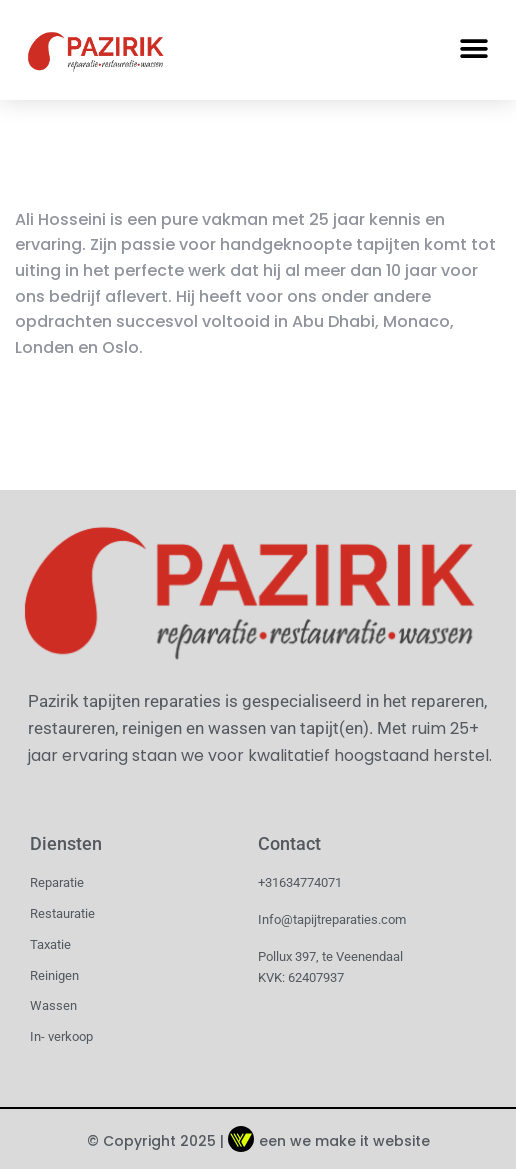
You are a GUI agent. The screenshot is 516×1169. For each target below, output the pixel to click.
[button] (473, 49)
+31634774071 (300, 882)
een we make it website (329, 1141)
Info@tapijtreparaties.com (332, 919)
